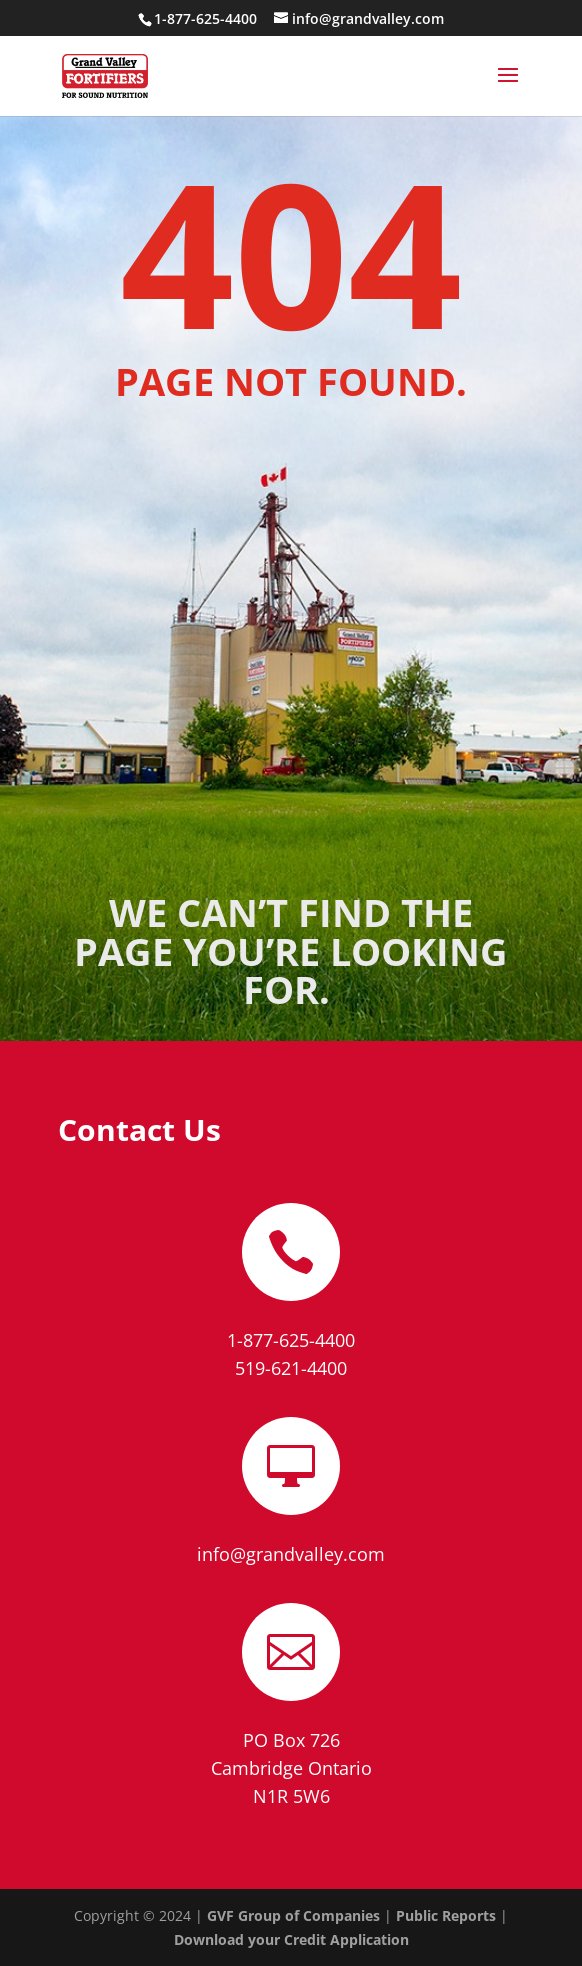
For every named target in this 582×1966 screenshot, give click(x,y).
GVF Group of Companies (293, 1915)
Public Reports (446, 1915)
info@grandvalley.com (291, 1554)
